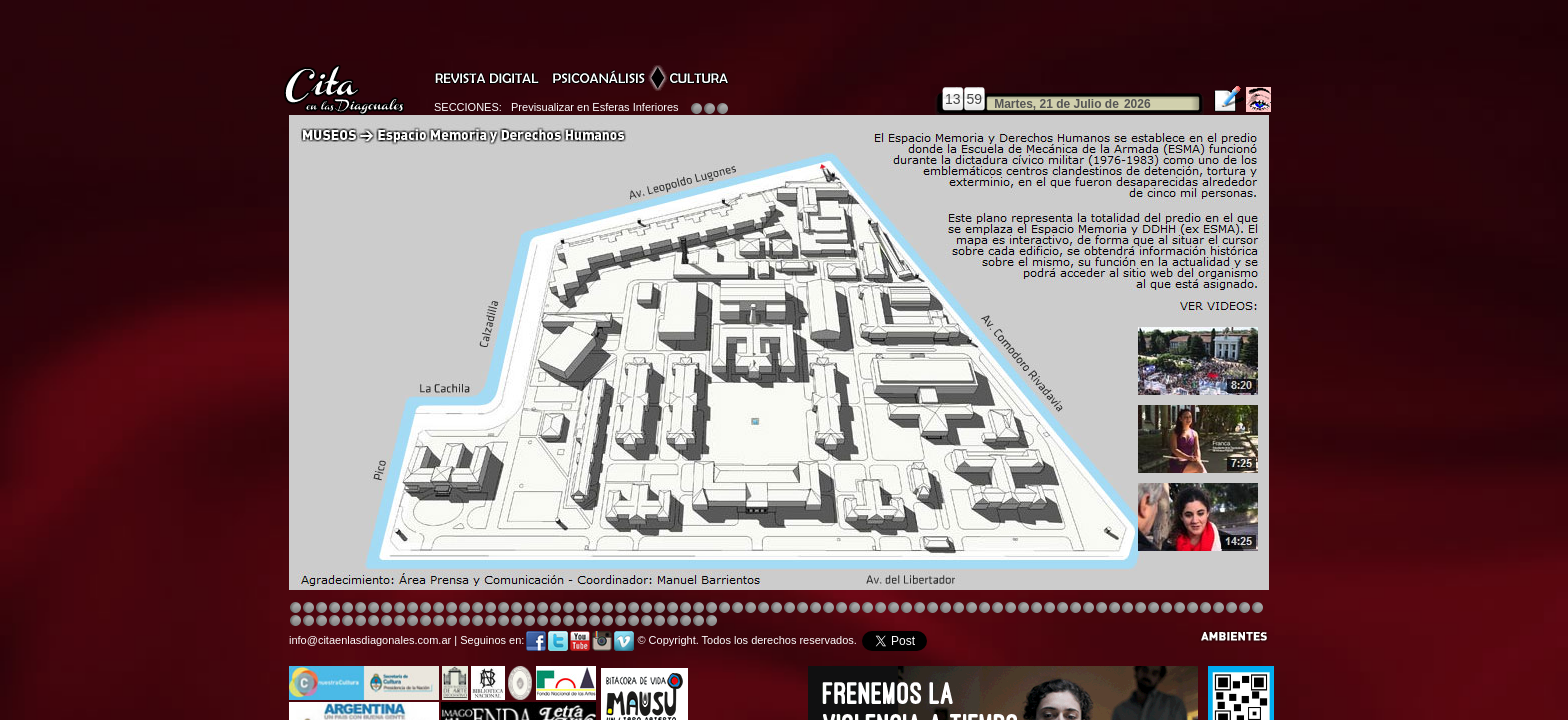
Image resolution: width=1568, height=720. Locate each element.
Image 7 (1140, 608)
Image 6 (1127, 608)
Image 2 (308, 608)
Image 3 (321, 608)
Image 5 (997, 608)
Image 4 (334, 608)
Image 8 (776, 608)
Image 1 (295, 608)
